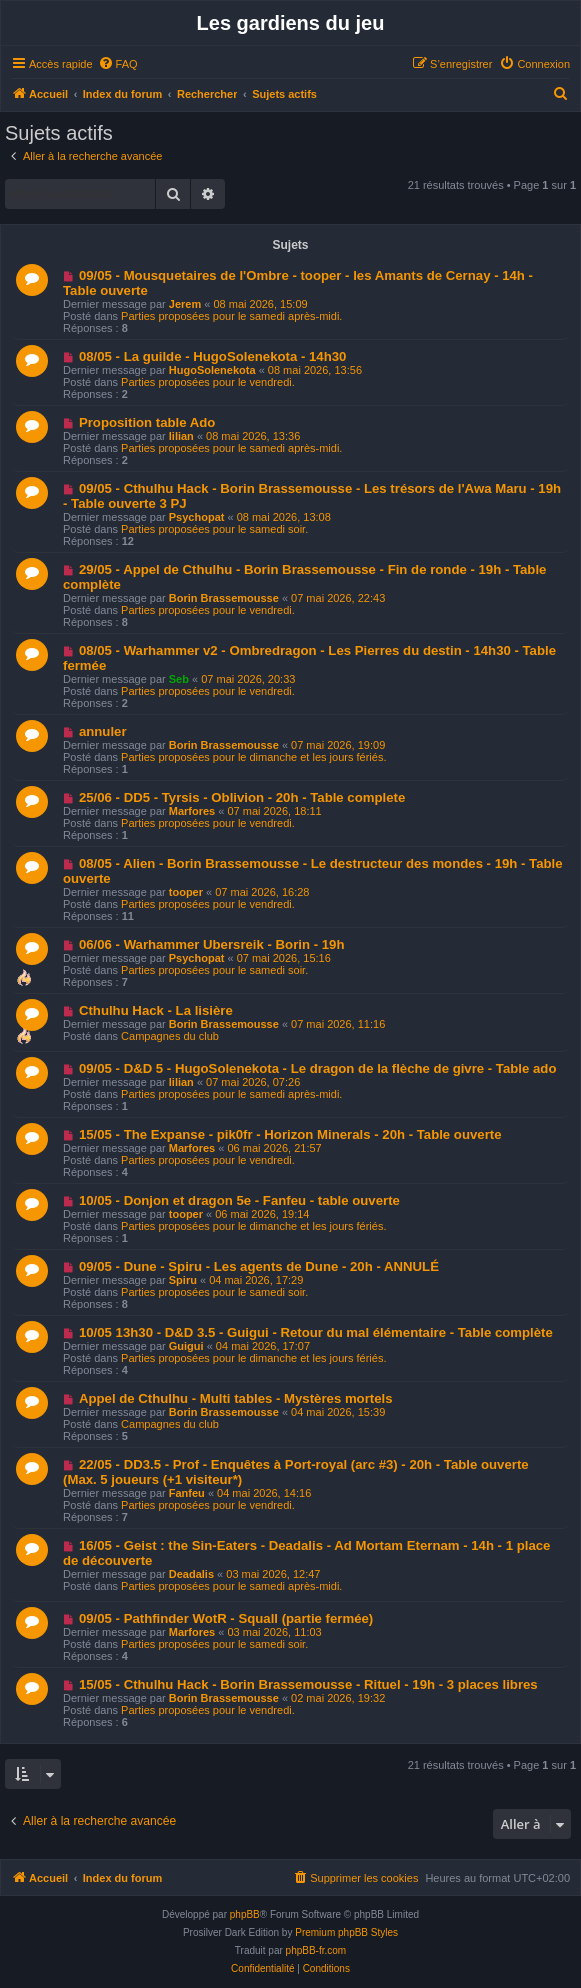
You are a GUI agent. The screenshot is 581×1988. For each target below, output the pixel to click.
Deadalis (191, 1574)
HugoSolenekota (212, 370)
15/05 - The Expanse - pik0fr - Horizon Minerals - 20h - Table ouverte (290, 1134)
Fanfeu (187, 1493)
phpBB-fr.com (316, 1950)
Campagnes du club (170, 1036)
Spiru (183, 1280)
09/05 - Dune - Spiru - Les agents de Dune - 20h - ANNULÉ (259, 1266)
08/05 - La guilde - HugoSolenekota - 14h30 (212, 356)
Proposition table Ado (147, 422)
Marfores (192, 811)
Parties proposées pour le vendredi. (208, 382)
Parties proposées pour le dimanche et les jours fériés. (253, 757)
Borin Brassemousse (224, 598)
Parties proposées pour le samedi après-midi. (231, 316)
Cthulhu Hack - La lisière (156, 1010)
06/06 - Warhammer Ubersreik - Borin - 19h (212, 944)
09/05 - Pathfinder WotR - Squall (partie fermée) (226, 1618)
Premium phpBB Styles (346, 1932)
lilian (181, 436)
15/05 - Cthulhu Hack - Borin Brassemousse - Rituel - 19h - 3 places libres (308, 1684)
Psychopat (197, 517)
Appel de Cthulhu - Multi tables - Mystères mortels (236, 1398)
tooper (186, 892)
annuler (103, 731)
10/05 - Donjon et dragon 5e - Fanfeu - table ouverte (239, 1200)
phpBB (245, 1914)
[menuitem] (118, 64)
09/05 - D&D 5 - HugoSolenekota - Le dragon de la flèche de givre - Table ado (318, 1068)
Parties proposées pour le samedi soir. (214, 529)
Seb (179, 679)
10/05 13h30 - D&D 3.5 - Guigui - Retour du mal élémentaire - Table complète (316, 1332)
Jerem (185, 304)
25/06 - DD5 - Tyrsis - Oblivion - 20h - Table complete (242, 797)
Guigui (186, 1346)
